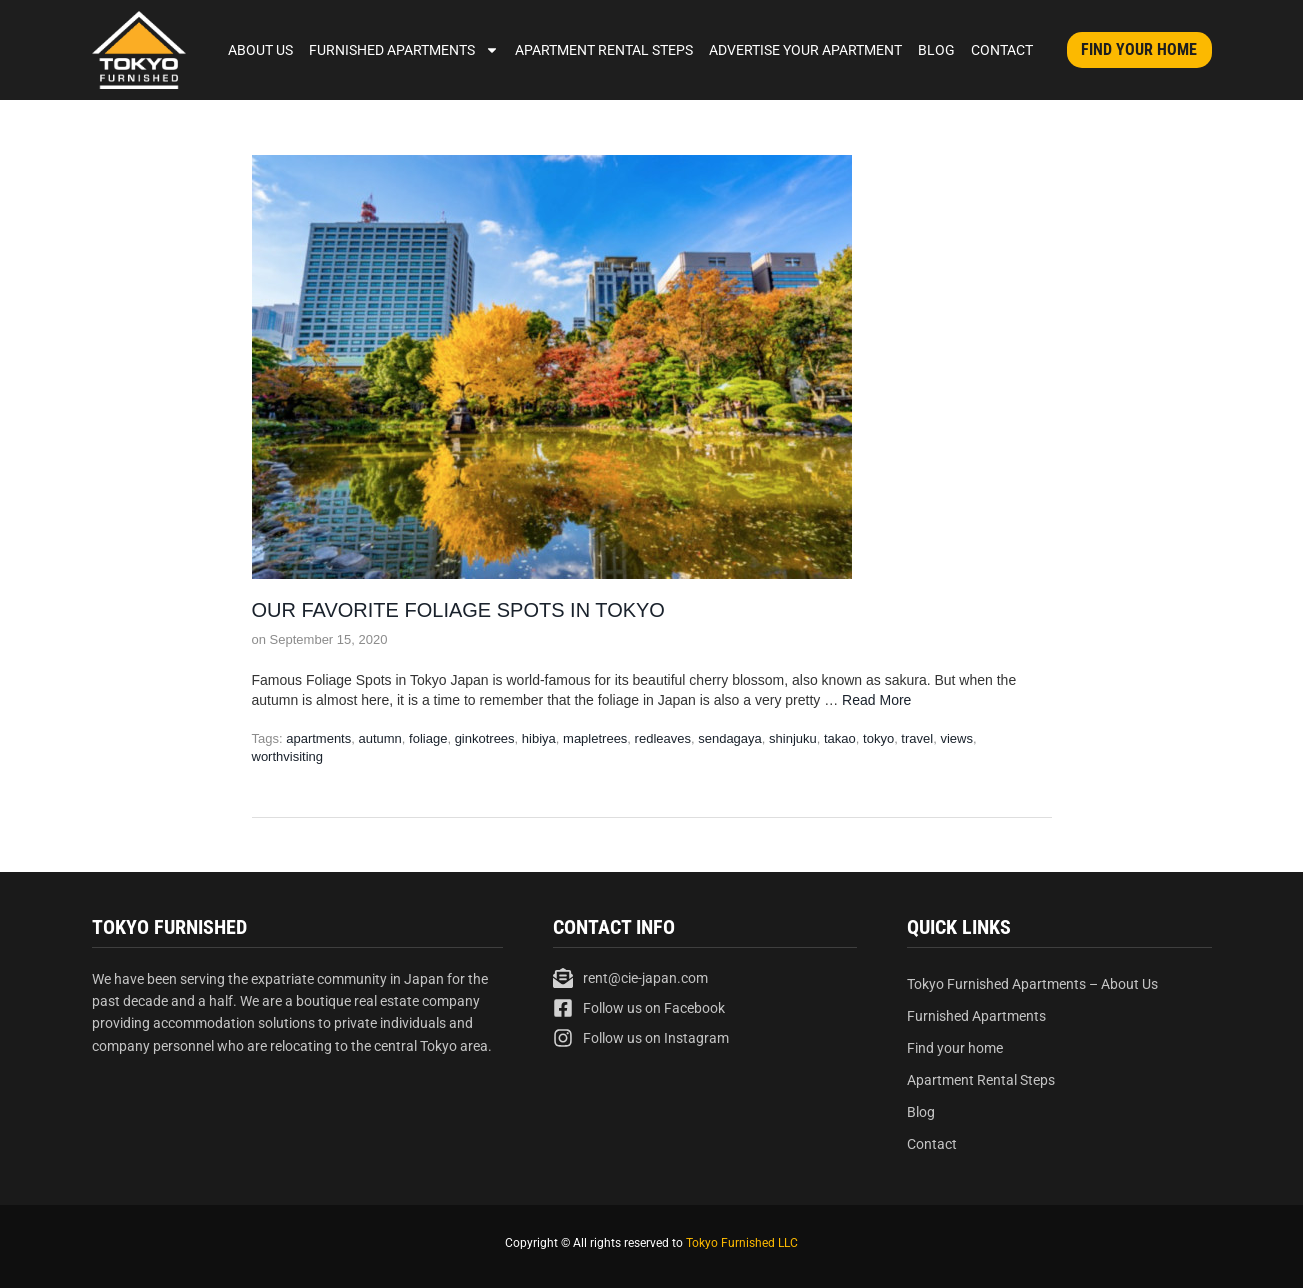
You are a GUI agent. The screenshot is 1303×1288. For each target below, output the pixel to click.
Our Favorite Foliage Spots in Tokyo (458, 610)
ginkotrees (485, 738)
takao (840, 738)
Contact (1002, 50)
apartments (318, 738)
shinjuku (793, 738)
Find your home (955, 1048)
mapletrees (595, 738)
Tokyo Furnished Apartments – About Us (1032, 984)
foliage (428, 738)
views (956, 738)
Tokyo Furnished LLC (742, 1243)
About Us (260, 50)
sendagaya (730, 738)
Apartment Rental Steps (604, 50)
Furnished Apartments (404, 50)
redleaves (663, 738)
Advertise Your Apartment (805, 50)
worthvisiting (288, 756)
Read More (876, 700)
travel (917, 738)
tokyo (878, 738)
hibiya (539, 738)
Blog (936, 50)
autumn (379, 738)
